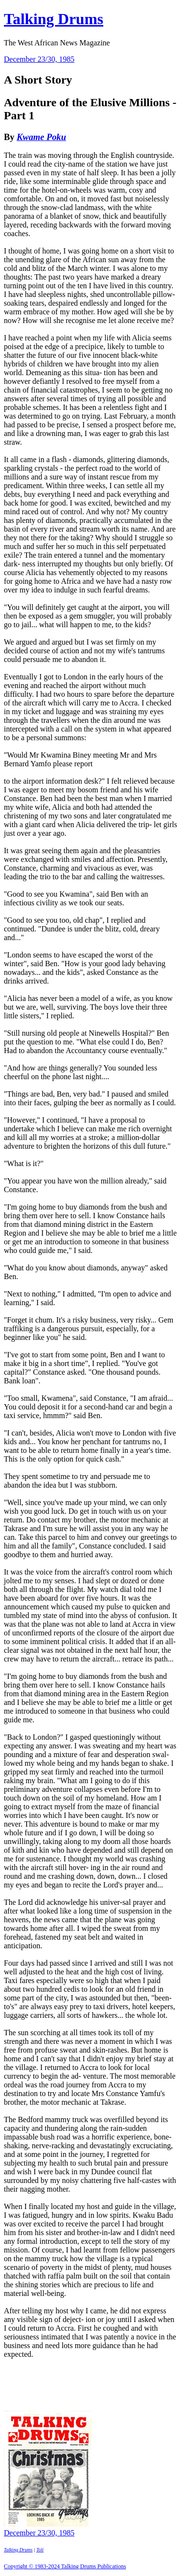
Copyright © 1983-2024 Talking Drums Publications (65, 2566)
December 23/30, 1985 (39, 59)
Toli (39, 2549)
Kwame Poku (41, 137)
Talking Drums (53, 19)
